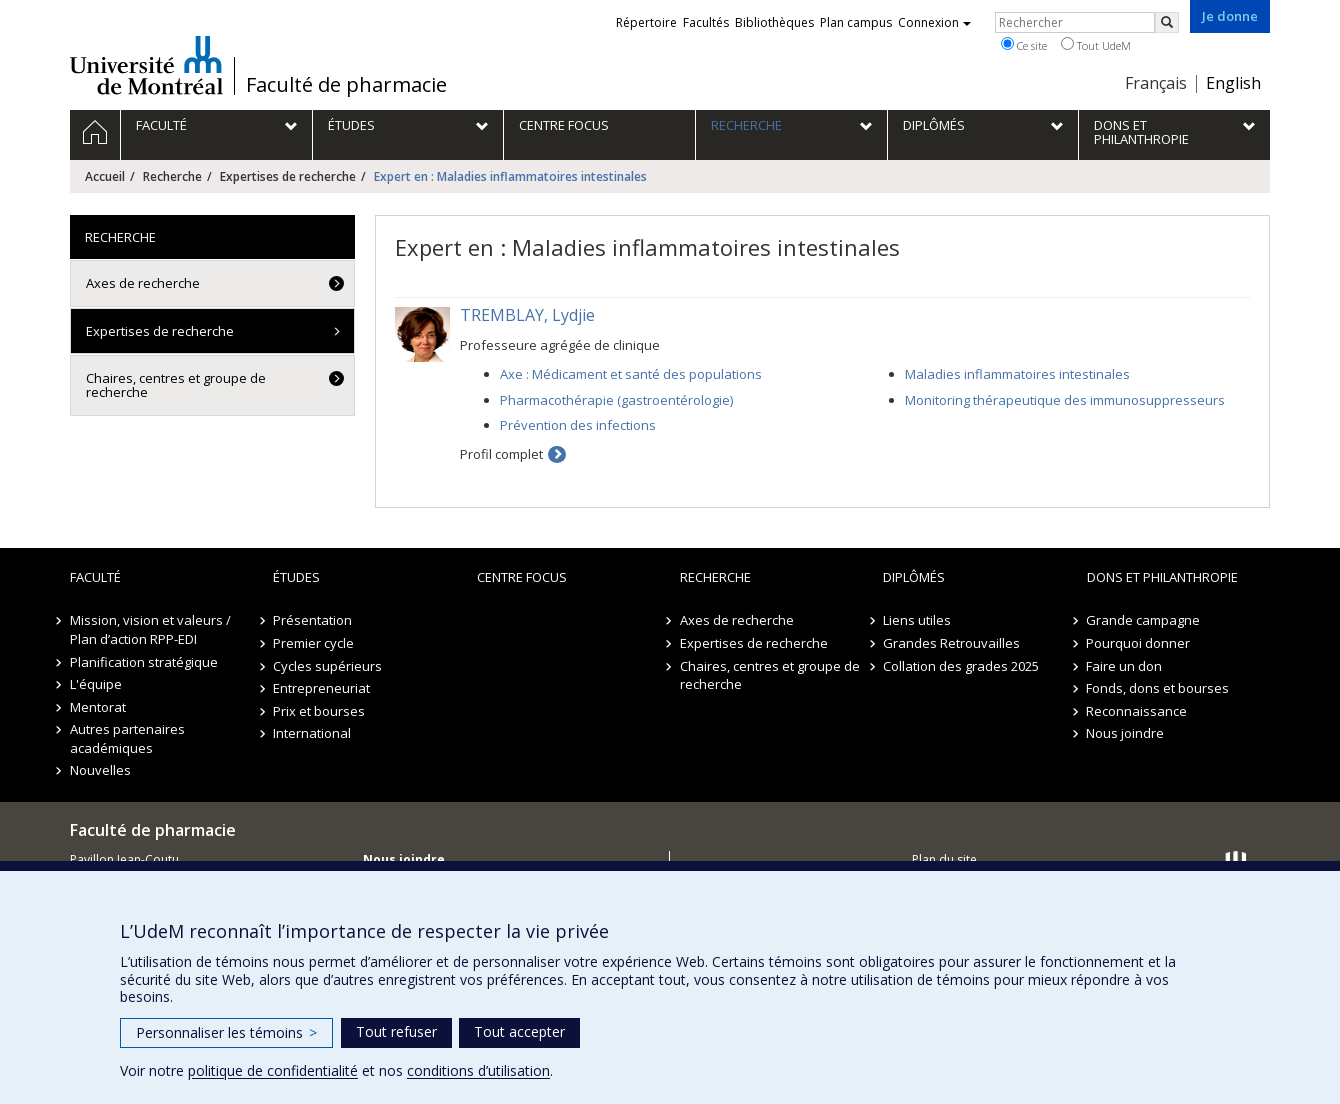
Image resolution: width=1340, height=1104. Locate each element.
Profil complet (501, 454)
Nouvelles (100, 770)
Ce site (1024, 45)
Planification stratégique (144, 662)
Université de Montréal (146, 65)
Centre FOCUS (522, 577)
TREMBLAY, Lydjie (527, 315)
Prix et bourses (319, 711)
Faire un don (1125, 666)
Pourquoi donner (1139, 643)
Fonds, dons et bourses (1158, 688)
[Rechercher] (1167, 22)
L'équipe (96, 684)
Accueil (105, 176)
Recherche (172, 176)
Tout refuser (396, 1031)
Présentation (312, 620)
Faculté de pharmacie (346, 85)
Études (296, 577)
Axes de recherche (143, 283)
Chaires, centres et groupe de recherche (176, 385)
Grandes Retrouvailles (951, 643)
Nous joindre (1126, 733)
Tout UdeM (1096, 45)
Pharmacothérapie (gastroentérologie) (616, 400)
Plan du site (944, 859)
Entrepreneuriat (321, 688)
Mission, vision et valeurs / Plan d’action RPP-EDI (150, 629)
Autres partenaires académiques (127, 738)
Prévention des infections (578, 425)
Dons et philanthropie (1162, 577)
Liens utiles (917, 620)
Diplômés (914, 577)
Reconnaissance (1137, 711)
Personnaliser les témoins (226, 1032)
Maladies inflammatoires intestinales (1017, 374)
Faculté (95, 577)
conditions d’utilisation (478, 1070)
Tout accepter (519, 1031)
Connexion (934, 22)
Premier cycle (313, 643)
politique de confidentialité (273, 1070)
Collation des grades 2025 (961, 666)
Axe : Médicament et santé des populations (631, 374)
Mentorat (98, 707)
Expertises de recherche (288, 176)
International (312, 733)
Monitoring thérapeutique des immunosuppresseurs (1065, 400)
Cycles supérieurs (327, 666)
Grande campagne (1144, 620)
